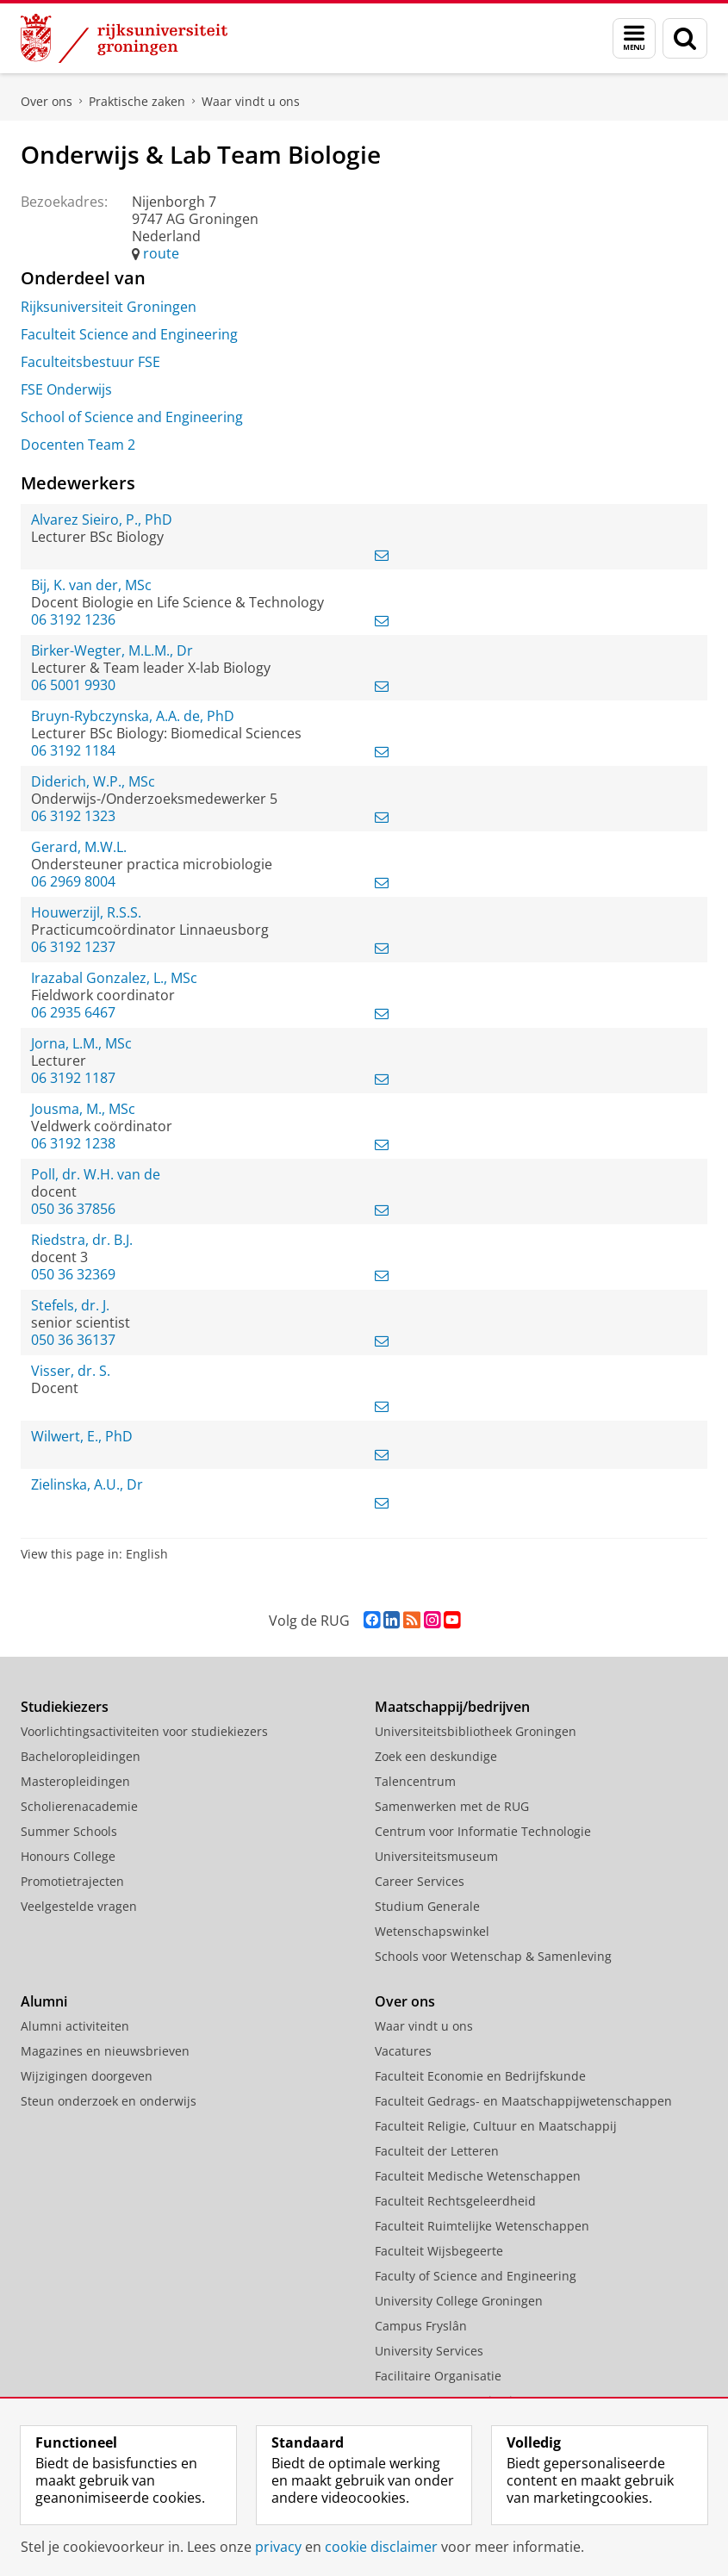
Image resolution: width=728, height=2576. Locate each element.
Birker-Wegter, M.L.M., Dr (112, 650)
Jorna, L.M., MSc (81, 1043)
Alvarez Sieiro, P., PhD (101, 519)
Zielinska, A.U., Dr (87, 1484)
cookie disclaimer (381, 2546)
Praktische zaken (137, 101)
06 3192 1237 (73, 946)
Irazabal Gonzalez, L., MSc (114, 977)
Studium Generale (427, 1906)
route (161, 253)
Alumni (44, 2001)
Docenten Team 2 (78, 444)
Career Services (419, 1881)
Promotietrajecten (72, 1881)
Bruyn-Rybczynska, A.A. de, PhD (132, 715)
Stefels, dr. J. (70, 1305)
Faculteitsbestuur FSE (90, 361)
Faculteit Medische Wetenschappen (478, 2176)
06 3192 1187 (73, 1077)
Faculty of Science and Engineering (475, 2276)
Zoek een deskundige (436, 1756)
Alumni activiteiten (75, 2026)
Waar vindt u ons (251, 101)
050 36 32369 (73, 1274)
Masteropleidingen (75, 1781)
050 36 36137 (73, 1339)
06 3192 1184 (73, 750)
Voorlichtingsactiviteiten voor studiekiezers (144, 1731)
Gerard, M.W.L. (79, 846)
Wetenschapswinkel (432, 1931)
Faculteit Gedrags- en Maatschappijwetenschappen (523, 2101)
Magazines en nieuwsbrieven (105, 2051)
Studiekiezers (65, 1706)
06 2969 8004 (73, 881)
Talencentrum (415, 1781)
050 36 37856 (73, 1208)
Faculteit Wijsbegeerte (439, 2251)
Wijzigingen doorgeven (86, 2076)
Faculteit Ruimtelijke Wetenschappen (482, 2226)
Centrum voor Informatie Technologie (483, 1831)
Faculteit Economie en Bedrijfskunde (480, 2076)
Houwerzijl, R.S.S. (86, 912)
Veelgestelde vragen (79, 1906)
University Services (429, 2351)
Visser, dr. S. (70, 1370)
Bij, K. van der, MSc (91, 585)
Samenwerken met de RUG (452, 1806)
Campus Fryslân (421, 2326)
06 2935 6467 (73, 1012)
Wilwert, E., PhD (82, 1436)
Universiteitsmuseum (436, 1856)
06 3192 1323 (73, 815)
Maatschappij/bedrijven (452, 1706)
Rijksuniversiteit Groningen (108, 306)
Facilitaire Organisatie (438, 2376)
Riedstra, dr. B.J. (82, 1239)
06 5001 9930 (73, 684)
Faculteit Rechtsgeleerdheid (455, 2201)
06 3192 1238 (73, 1143)
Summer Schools (69, 1831)
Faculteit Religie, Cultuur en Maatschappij (496, 2126)
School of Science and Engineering (132, 417)
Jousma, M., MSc (83, 1108)
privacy (278, 2546)
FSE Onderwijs (66, 389)
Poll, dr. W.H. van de (95, 1174)
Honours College (68, 1856)
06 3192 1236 (73, 619)
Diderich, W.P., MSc (93, 781)
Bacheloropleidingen (80, 1756)
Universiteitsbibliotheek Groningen (475, 1731)
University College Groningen (459, 2301)
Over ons (46, 101)
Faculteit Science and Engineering (129, 334)
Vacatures (403, 2051)
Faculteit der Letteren (437, 2151)
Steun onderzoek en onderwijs (108, 2101)
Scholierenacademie (79, 1806)
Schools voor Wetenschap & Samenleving (493, 1956)
